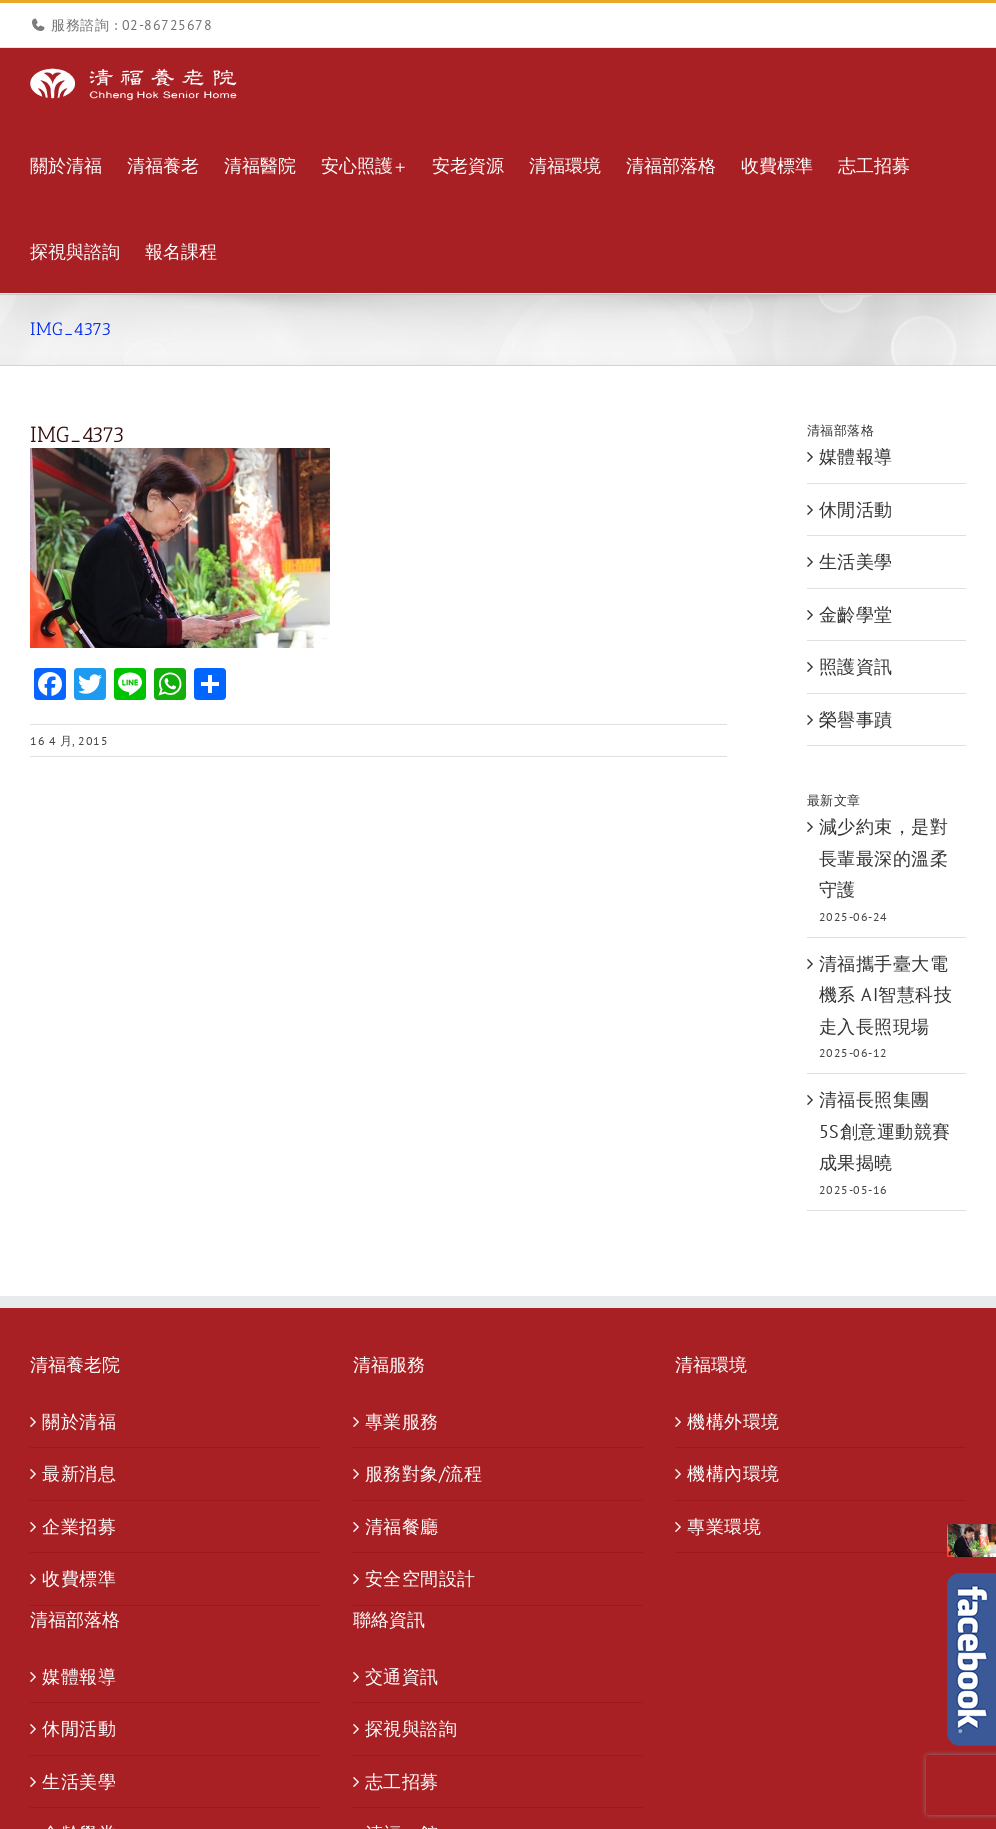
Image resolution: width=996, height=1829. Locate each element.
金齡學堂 (856, 614)
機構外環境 (733, 1421)
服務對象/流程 (424, 1473)
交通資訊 (402, 1676)
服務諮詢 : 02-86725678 (131, 25)
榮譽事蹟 (856, 719)
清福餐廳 (402, 1526)
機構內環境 (733, 1473)
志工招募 (402, 1781)
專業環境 (724, 1526)
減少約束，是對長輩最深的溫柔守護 (884, 858)
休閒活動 (856, 509)
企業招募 (79, 1526)
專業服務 (402, 1421)
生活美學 (856, 561)
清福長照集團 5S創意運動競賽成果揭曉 (885, 1131)
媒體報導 (856, 456)
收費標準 (79, 1578)
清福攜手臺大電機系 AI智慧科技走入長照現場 (886, 995)
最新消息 (79, 1473)
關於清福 (79, 1421)
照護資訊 (856, 666)
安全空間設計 (420, 1578)
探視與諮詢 (411, 1728)
